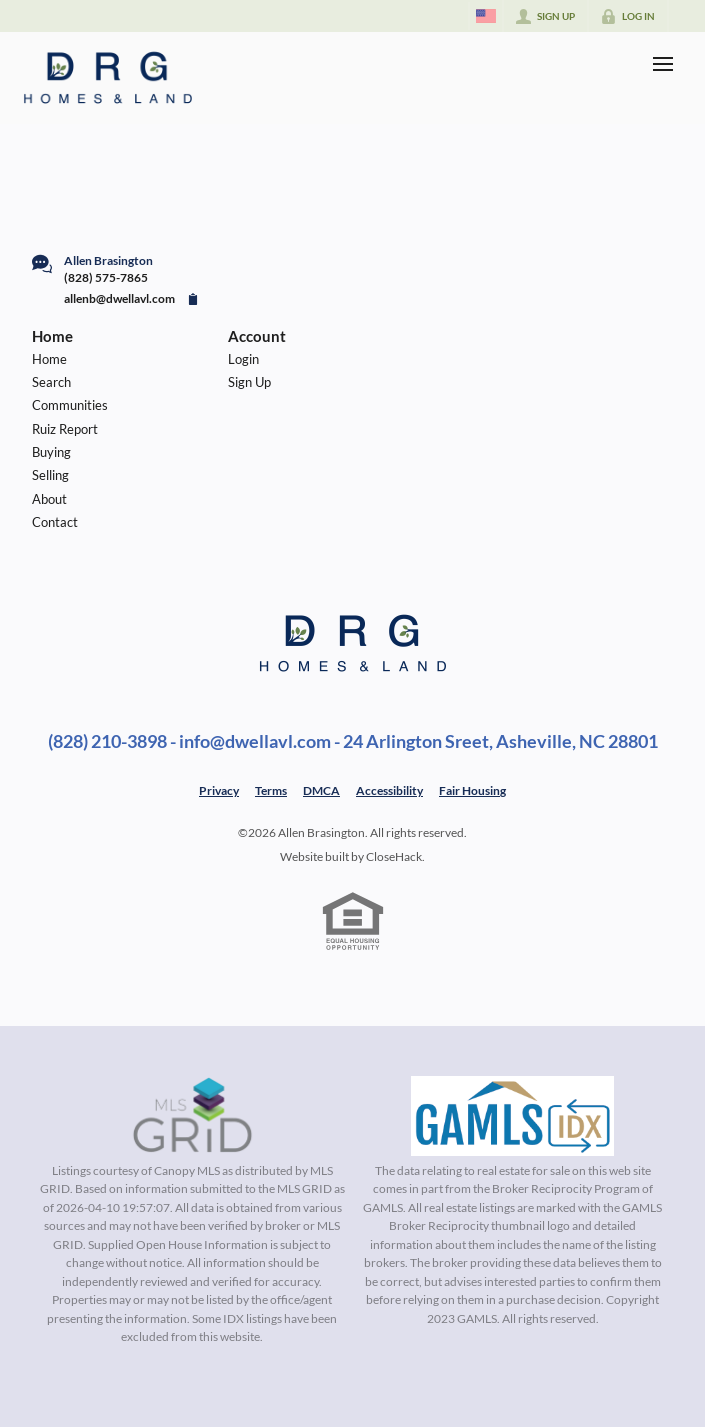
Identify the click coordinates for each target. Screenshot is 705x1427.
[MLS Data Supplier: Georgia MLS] (512, 1116)
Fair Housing (472, 790)
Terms (271, 790)
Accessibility (389, 790)
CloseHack (394, 856)
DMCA (321, 790)
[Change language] (486, 16)
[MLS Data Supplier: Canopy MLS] (192, 1116)
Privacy (219, 790)
